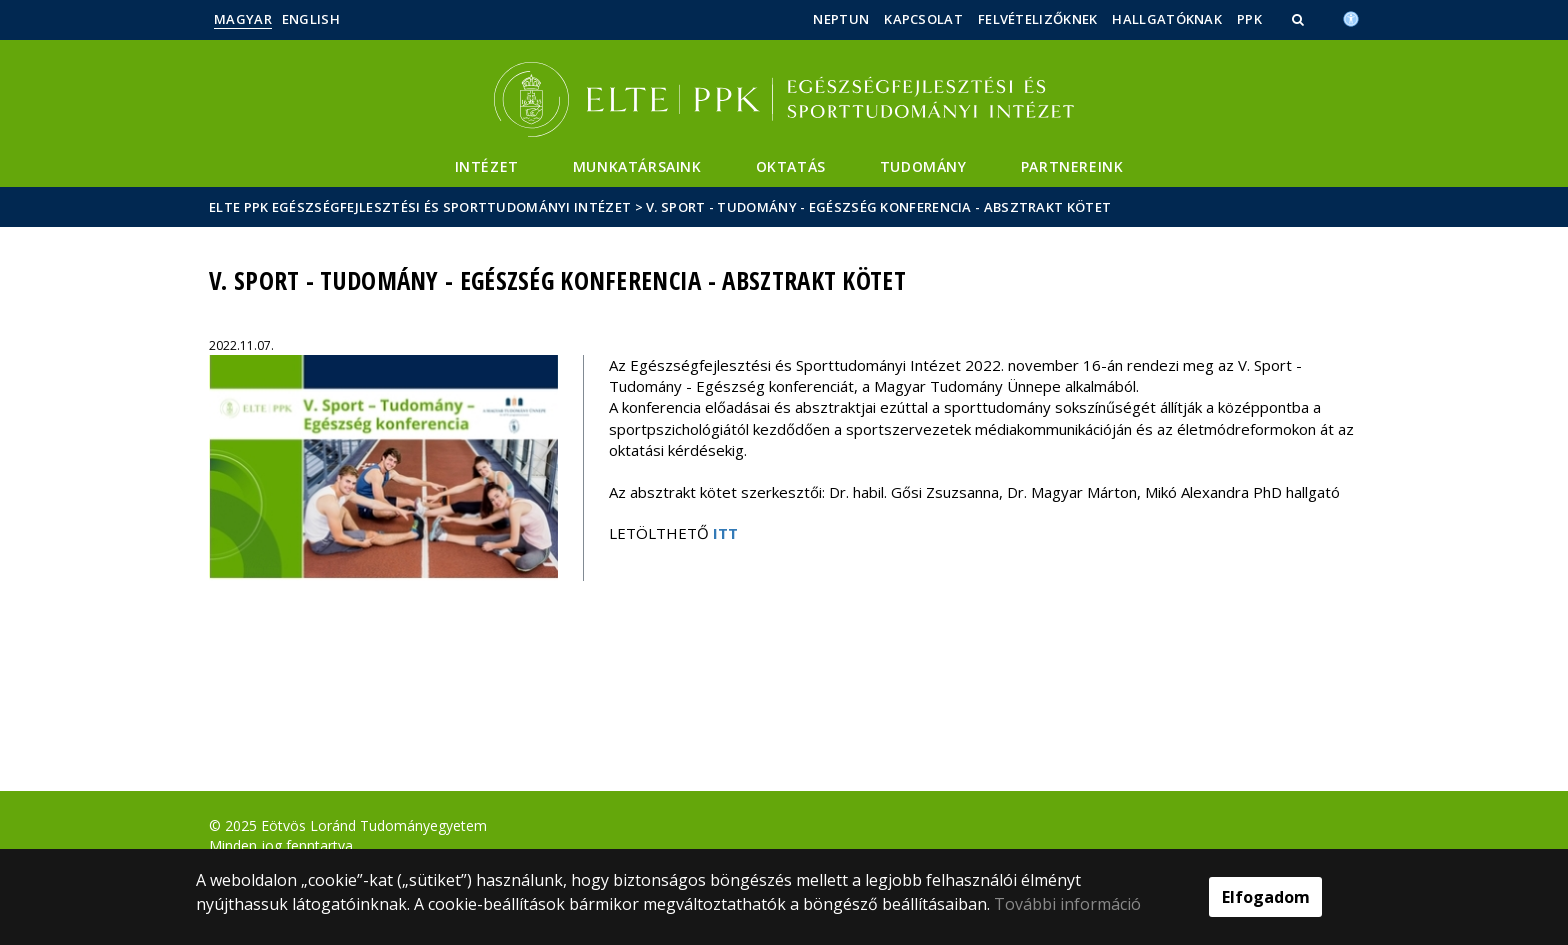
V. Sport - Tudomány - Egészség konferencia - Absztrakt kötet (878, 207)
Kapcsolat (923, 19)
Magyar (243, 19)
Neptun (841, 19)
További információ (1067, 904)
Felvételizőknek (1038, 19)
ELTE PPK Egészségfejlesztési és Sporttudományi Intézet (420, 207)
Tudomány (923, 166)
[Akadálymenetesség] (1351, 17)
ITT (725, 533)
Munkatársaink (637, 166)
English (311, 19)
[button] (1300, 19)
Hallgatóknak (1167, 19)
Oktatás (791, 166)
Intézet (487, 166)
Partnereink (1072, 166)
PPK (1249, 19)
